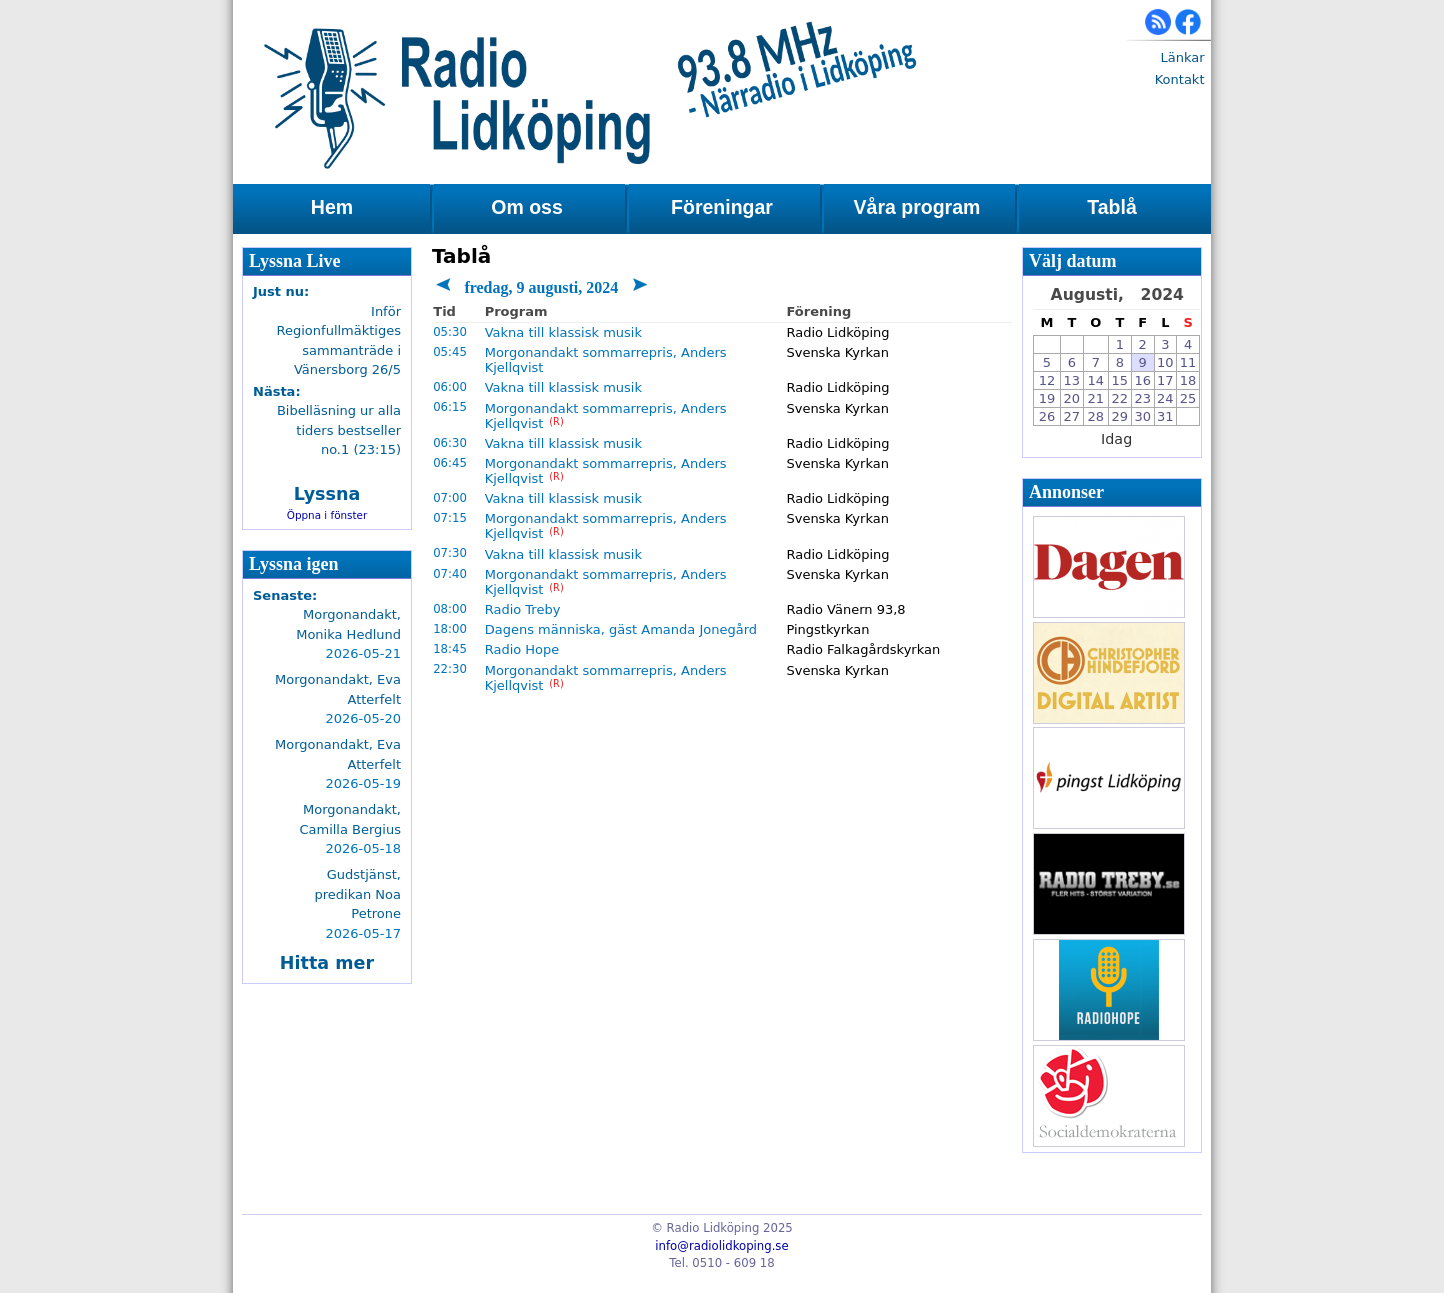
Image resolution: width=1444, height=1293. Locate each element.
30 (1142, 416)
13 (1072, 380)
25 (1188, 398)
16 (1142, 380)
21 (1096, 398)
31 (1165, 416)
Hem (332, 207)
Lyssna (327, 494)
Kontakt (1180, 79)
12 (1047, 380)
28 (1096, 416)
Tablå (1111, 207)
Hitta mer (327, 963)
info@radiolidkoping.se (721, 1246)
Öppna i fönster (327, 515)
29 (1120, 416)
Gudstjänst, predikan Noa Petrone (358, 894)
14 (1096, 380)
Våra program (917, 207)
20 (1072, 398)
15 (1120, 380)
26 (1047, 416)
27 (1072, 416)
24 (1165, 398)
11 (1188, 362)
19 (1047, 398)
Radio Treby (523, 609)
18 (1188, 380)
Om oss (527, 207)
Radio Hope (522, 649)
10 (1165, 362)
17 (1165, 380)
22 (1120, 398)
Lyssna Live (295, 261)
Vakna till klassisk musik (563, 332)
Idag (1116, 439)
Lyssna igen (294, 564)
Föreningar (722, 207)
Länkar (1182, 57)
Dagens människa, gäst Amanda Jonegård (621, 629)
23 (1142, 398)
